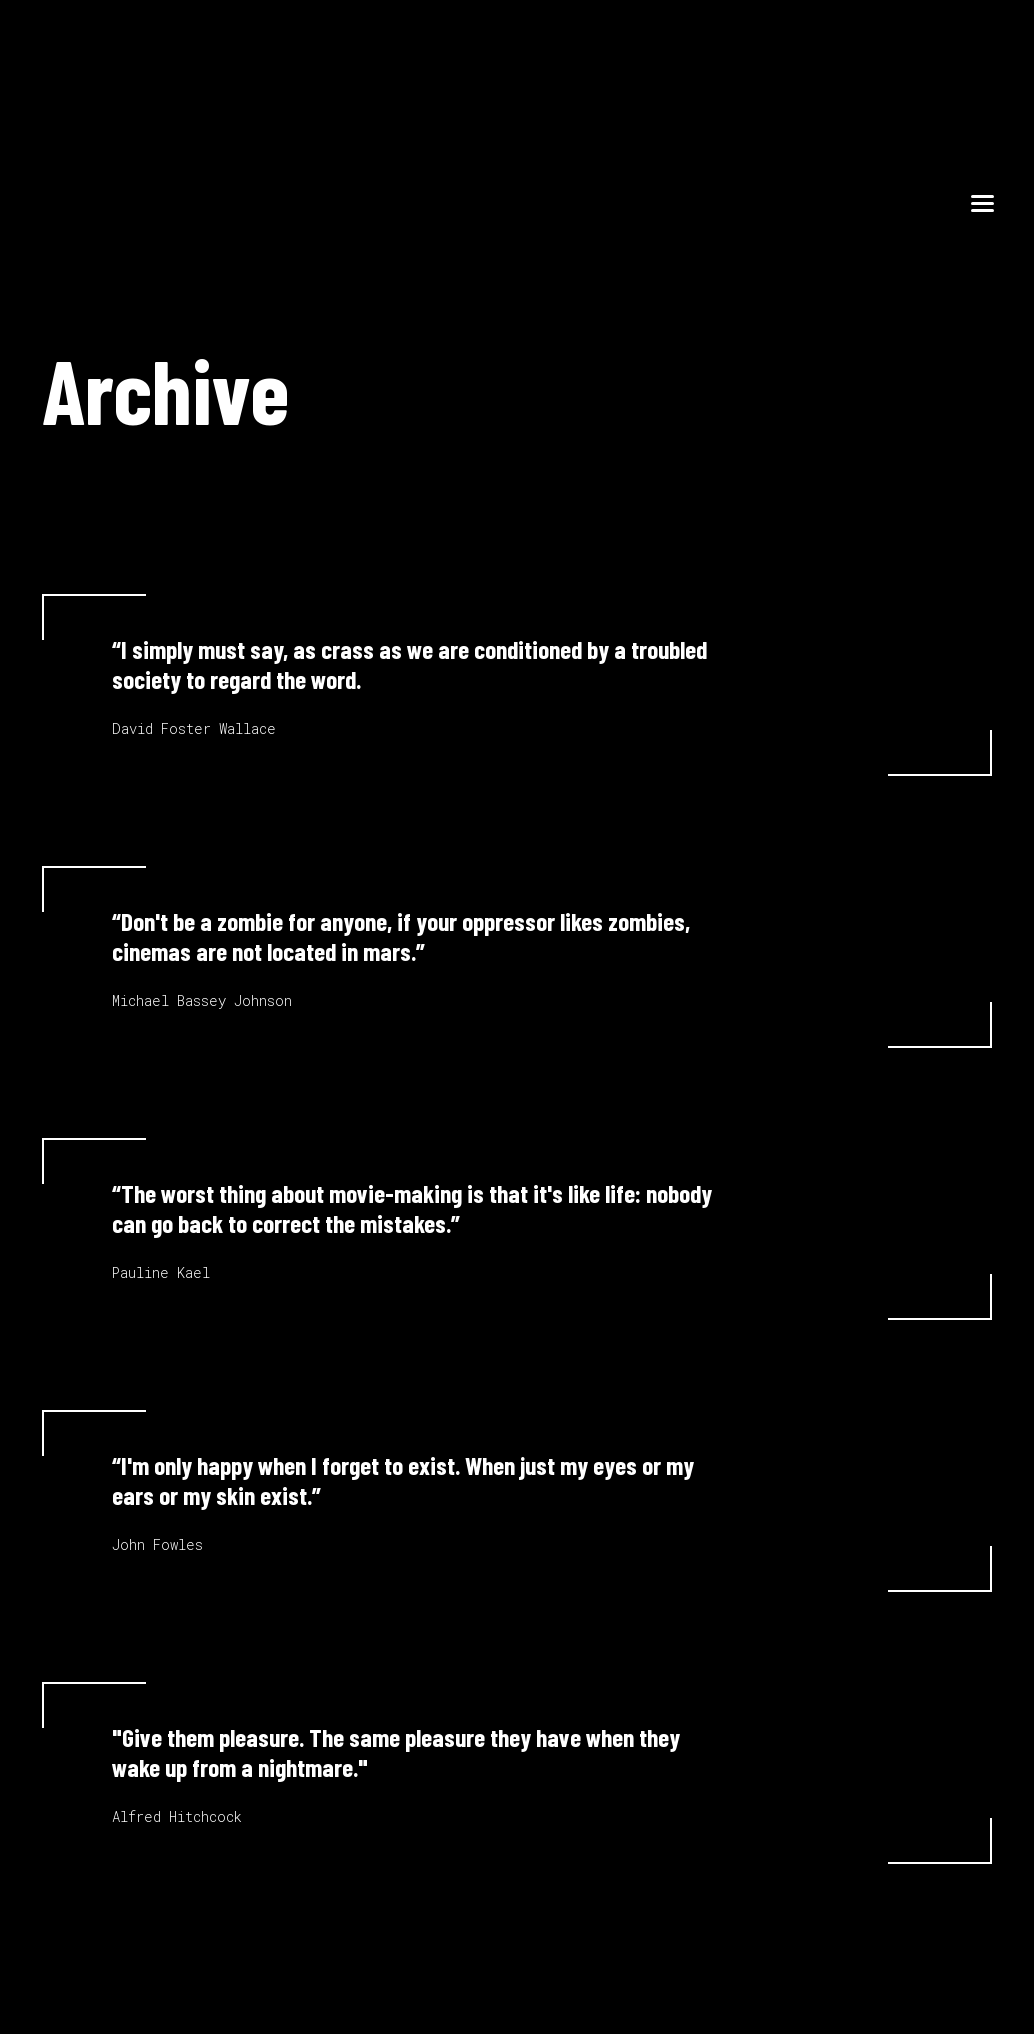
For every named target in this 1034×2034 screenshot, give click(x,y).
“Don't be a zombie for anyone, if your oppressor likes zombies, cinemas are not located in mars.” (401, 936)
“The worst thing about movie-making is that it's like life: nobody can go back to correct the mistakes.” (412, 1208)
